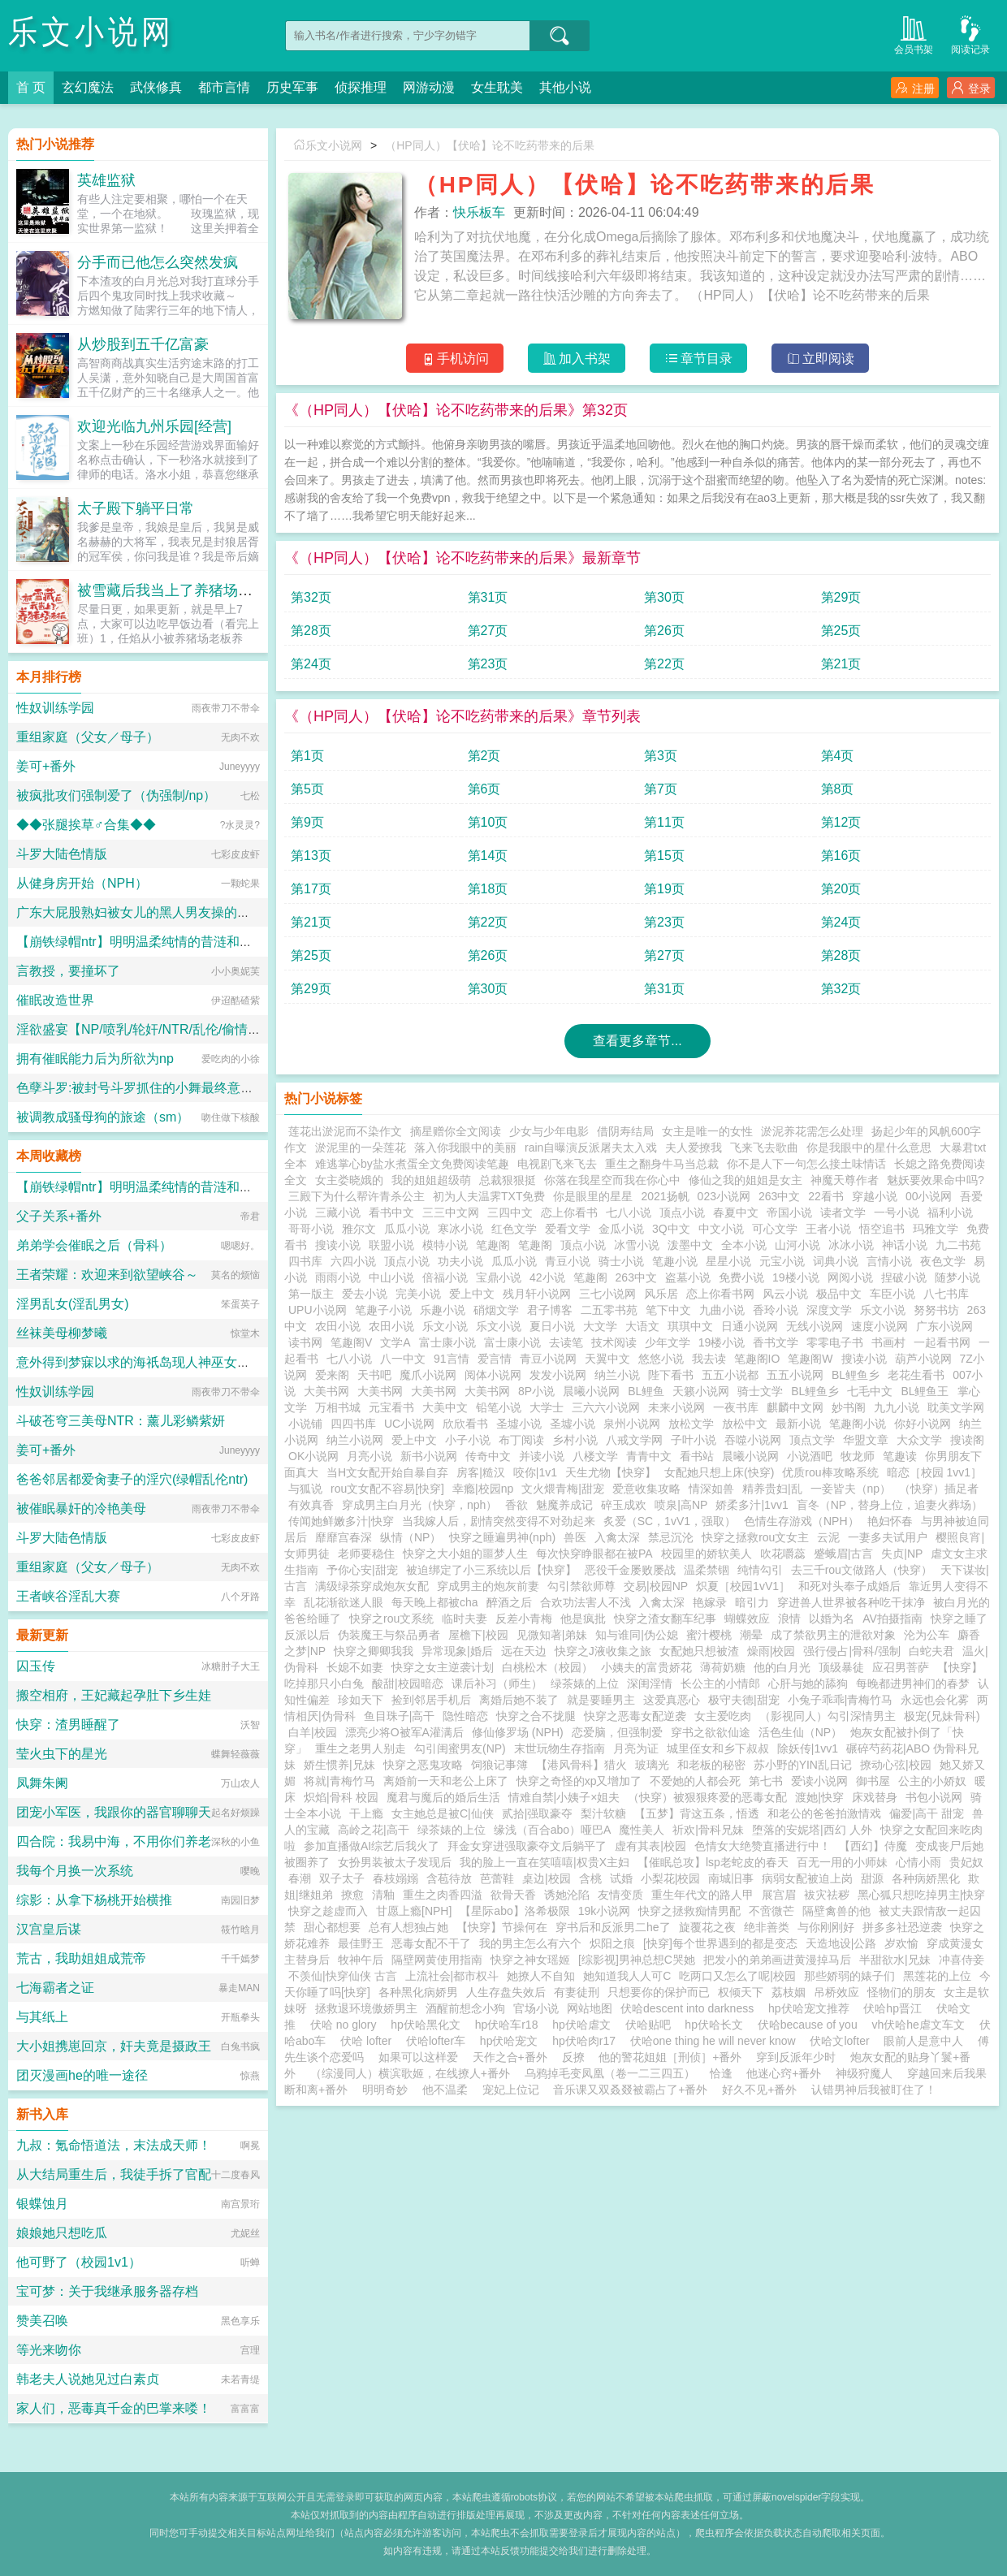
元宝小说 (782, 1261)
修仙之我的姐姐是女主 (745, 1179)
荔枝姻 (788, 1992)
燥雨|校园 (771, 1651)
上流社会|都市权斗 (452, 1975)
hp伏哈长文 (717, 2024)
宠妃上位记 (510, 2089)
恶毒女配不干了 (431, 1943)
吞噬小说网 (752, 1439)
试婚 (621, 1878)
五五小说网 (795, 1374)
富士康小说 (447, 1342)
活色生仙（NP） (800, 1732)
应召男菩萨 (900, 1667)
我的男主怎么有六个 (530, 1943)
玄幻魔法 (88, 87)
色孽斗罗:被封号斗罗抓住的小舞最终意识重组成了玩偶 (173, 1088)
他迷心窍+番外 (783, 2073)
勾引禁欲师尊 (581, 1586)
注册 (915, 88)
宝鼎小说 (498, 1277)
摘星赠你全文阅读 (455, 1131)
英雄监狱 (106, 180)
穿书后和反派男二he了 (613, 1927)
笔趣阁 (493, 1244)
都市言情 (224, 87)
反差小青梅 (523, 1618)
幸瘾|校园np (482, 1488)
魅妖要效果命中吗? (935, 1179)
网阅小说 (850, 1277)
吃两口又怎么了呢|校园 (737, 1975)
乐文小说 (882, 1309)
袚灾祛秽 (826, 1894)
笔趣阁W (810, 1358)
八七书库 (946, 1293)
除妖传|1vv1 (807, 1748)
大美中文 (445, 1407)
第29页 (841, 597)
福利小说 (950, 1212)
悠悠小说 (661, 1358)
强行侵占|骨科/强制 (852, 1651)
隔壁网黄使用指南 (436, 1959)
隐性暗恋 (465, 1715)
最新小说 (798, 1423)
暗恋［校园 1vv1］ (934, 1472)
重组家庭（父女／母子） (87, 737)
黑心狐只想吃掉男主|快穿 (922, 1894)
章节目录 (699, 358)
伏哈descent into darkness (690, 2008)
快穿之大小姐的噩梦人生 (465, 1553)
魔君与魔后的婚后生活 (443, 1797)
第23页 (488, 664)
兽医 (575, 1537)
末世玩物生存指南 (559, 1748)
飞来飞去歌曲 (764, 1147)
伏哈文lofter (842, 2040)
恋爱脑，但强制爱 (617, 1732)
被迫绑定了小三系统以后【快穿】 (491, 1569)
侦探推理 (361, 87)
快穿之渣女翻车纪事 (665, 1618)
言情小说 (889, 1261)
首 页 (30, 87)
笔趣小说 (675, 1261)
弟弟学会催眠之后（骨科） (94, 1245)
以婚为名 (831, 1618)
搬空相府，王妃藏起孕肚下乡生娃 (113, 1695)
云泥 (828, 1537)
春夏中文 (735, 1212)
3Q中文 (671, 1228)
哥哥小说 (311, 1228)
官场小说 (536, 2008)
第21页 (841, 664)
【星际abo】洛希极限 (514, 1910)
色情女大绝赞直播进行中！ (762, 1845)
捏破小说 (904, 1277)
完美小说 (418, 1293)
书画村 (888, 1342)
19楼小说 (795, 1277)
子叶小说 (693, 1439)
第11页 (664, 822)
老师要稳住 (366, 1553)
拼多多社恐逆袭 (902, 1927)
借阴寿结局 (625, 1131)
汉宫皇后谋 (48, 1929)
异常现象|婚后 (457, 1651)
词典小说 (835, 1261)
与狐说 (305, 1488)
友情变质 (620, 1894)
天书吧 (374, 1374)
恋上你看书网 (720, 1293)
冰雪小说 (636, 1244)
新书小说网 (428, 1456)
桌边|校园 (546, 1878)
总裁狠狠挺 (507, 1179)
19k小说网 (604, 1910)
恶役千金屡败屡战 (630, 1569)
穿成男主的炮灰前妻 (488, 1586)
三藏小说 (338, 1212)
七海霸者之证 (55, 1988)
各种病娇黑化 (926, 1878)
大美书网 (326, 1391)
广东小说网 (944, 1326)
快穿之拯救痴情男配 (689, 1910)
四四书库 (353, 1423)
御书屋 (873, 1780)
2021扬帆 (665, 1196)
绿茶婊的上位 (585, 1683)
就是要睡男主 (601, 1699)
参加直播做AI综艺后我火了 (371, 1845)
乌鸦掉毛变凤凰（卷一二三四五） (610, 2073)
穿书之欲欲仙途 (710, 1732)
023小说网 (724, 1196)
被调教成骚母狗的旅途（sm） (102, 1117)
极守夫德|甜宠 (744, 1699)
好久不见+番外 (759, 2089)
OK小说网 (313, 1456)
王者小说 (828, 1228)
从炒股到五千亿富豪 (143, 344)
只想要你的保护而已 (658, 1992)
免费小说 (741, 1277)
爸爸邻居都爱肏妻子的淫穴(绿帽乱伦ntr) (132, 1479)
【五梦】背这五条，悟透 (696, 1813)
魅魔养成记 (564, 1504)
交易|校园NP (656, 1586)
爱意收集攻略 (646, 1488)
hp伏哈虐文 (584, 2024)
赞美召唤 (42, 2320)
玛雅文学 (935, 1228)
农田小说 (338, 1326)
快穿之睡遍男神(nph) (502, 1537)
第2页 (484, 756)
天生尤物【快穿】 (610, 1472)
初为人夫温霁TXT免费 (489, 1196)
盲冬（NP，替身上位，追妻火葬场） (890, 1504)
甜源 (872, 1878)
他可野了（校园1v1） (78, 2262)
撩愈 (352, 1894)
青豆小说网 (548, 1358)
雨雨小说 (338, 1277)
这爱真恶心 (671, 1699)
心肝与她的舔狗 (808, 1683)
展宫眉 (779, 1894)
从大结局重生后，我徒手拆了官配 (113, 2174)
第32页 (311, 597)
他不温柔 (445, 2089)
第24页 (311, 664)
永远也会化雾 (935, 1699)
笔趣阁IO (757, 1358)
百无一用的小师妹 (842, 1862)
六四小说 (353, 1261)
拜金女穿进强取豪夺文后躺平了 (527, 1845)
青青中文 (649, 1456)
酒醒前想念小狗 (465, 2008)
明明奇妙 (385, 2089)
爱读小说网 (819, 1780)
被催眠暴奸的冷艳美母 (81, 1508)
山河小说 (797, 1244)
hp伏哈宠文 (512, 2040)
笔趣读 (900, 1456)
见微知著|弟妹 (552, 1634)
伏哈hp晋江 (895, 2008)
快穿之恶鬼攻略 (423, 1764)
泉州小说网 (631, 1423)
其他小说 (565, 87)
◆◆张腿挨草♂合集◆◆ (86, 825)
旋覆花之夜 (707, 1927)
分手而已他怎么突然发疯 (157, 262)
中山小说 (391, 1277)
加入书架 (577, 358)
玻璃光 (652, 1764)
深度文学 (829, 1309)
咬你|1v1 (535, 1472)
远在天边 (524, 1651)
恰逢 (721, 2073)
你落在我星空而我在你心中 (612, 1179)
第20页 (841, 889)
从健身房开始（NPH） (82, 883)
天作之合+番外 (510, 2057)
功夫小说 (460, 1261)
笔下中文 (668, 1309)
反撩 (573, 2057)
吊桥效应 (836, 1992)
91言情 (451, 1358)
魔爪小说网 (428, 1374)
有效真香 (311, 1504)
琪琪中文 (690, 1326)
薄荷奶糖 (723, 1667)
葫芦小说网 (923, 1358)
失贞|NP (902, 1553)
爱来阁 (332, 1374)
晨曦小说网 (591, 1391)
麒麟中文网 (795, 1407)
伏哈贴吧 (651, 2024)
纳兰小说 (617, 1374)
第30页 (664, 597)
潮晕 (751, 1634)
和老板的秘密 (711, 1764)
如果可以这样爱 (418, 2057)
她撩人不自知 (541, 1975)
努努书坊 (936, 1309)
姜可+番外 (46, 766)
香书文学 (775, 1342)
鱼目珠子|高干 (399, 1715)
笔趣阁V (351, 1342)
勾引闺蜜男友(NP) (460, 1748)
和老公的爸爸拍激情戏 (824, 1813)
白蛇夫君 (931, 1651)
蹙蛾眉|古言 (844, 1553)
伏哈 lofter (369, 2040)
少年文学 (667, 1342)
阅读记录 (970, 33)
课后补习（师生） (497, 1683)
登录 (971, 88)
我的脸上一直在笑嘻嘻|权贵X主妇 (544, 1862)
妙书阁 (849, 1407)
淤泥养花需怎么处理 (812, 1131)
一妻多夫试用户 (887, 1537)
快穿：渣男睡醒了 (68, 1724)
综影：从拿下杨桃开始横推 (94, 1900)
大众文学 (919, 1439)
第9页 (307, 822)
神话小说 (904, 1244)
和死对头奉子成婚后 (849, 1586)
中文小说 (721, 1228)
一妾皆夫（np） (851, 1488)
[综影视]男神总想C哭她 (636, 1959)
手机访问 (455, 358)
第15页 (664, 855)
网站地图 (589, 2008)
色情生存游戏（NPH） (801, 1521)
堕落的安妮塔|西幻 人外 (812, 1829)
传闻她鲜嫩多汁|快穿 (341, 1521)
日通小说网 (749, 1326)
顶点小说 (682, 1212)
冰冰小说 (851, 1244)
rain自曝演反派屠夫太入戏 (591, 1147)
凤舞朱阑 (42, 1783)
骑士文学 (760, 1391)
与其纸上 (42, 2017)
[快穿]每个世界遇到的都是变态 (720, 1943)
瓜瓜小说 (407, 1228)
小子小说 (468, 1439)
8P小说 (536, 1391)
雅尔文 (359, 1228)
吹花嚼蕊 (783, 1553)
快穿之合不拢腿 (536, 1715)
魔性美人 (641, 1829)
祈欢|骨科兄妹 (708, 1829)
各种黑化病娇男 (418, 1992)
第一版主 (311, 1293)
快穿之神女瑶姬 (530, 1959)
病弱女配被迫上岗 (807, 1878)
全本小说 (744, 1244)
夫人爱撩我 (693, 1147)
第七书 (766, 1780)
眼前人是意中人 (923, 2040)
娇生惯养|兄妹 (339, 1764)
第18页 (488, 889)
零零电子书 (834, 1342)
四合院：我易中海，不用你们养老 (113, 1841)
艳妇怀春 (890, 1521)
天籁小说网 (700, 1391)
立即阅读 (820, 358)
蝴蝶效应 (747, 1618)
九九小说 (896, 1407)
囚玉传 (35, 1666)
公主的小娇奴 (932, 1780)
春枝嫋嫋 (395, 1878)
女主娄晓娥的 (349, 1179)
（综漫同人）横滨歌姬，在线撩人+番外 (410, 2073)
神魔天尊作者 (844, 1179)
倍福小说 (445, 1277)
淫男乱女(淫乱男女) (72, 1304)
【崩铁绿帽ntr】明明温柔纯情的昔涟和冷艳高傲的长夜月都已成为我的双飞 (231, 942)
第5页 (307, 789)
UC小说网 (409, 1423)
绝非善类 (766, 1927)
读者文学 (843, 1212)
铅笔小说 (498, 1407)
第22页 (664, 664)
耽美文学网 (955, 1407)
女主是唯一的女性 (707, 1131)
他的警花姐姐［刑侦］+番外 (670, 2057)
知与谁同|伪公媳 (636, 1634)
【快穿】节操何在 (501, 1927)
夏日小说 (552, 1326)
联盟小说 (391, 1244)
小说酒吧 (809, 1456)
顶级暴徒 (841, 1667)
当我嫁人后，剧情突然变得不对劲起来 (498, 1521)
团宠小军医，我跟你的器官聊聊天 (113, 1812)
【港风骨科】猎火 (581, 1764)
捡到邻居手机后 (431, 1699)
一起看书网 (942, 1342)
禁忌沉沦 (671, 1537)
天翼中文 (607, 1358)
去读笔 (566, 1342)
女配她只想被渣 (699, 1651)
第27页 (488, 631)
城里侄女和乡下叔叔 (718, 1748)
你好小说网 (922, 1423)
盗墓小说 (688, 1277)
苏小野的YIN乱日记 (803, 1764)
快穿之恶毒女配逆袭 (635, 1715)
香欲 (516, 1504)
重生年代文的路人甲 (702, 1894)
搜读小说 (338, 1244)
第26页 (664, 631)
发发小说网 (557, 1374)
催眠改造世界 (55, 1000)
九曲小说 (722, 1309)
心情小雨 (918, 1862)
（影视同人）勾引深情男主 (827, 1715)
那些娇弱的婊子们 (849, 1975)
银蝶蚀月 (42, 2204)
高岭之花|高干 (373, 1829)
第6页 (484, 789)
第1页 (307, 756)
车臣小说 (892, 1293)
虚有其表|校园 (650, 1845)
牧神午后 (360, 1959)
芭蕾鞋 (497, 1878)
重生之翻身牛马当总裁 (662, 1163)
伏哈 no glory (346, 2024)
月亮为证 (636, 1748)
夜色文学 (943, 1261)
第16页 (841, 855)
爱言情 (495, 1358)
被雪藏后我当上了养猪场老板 (172, 590)
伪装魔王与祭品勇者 (389, 1634)
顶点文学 (812, 1439)
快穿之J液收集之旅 (603, 1651)
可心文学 (774, 1228)
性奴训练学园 (55, 708)
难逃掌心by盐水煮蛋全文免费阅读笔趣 (412, 1163)
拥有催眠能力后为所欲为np (95, 1058)
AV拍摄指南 (892, 1618)
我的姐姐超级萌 (431, 1179)
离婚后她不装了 (519, 1699)
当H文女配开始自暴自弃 (387, 1472)
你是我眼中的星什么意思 (868, 1147)
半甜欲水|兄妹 (895, 1959)
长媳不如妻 (354, 1667)
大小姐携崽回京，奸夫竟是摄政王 (113, 2046)
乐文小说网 (91, 32)
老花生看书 (916, 1374)
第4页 (837, 756)
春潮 (299, 1878)
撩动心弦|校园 (895, 1764)
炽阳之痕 (612, 1943)
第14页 (488, 855)
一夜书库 (735, 1407)
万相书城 (338, 1407)
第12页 (841, 822)
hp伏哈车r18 (510, 2024)
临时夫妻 (464, 1618)
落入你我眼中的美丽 (465, 1147)
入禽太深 (617, 1537)
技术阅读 (614, 1342)
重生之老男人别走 (360, 1748)
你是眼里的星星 (593, 1196)
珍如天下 (360, 1699)
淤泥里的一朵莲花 (360, 1147)
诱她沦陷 (567, 1894)
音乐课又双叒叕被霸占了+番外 (630, 2089)
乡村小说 (575, 1439)
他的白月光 (782, 1667)
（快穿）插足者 (939, 1488)
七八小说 (628, 1212)
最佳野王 (360, 1943)
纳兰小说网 (354, 1439)
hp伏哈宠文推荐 (811, 2008)
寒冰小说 (460, 1228)
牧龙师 (858, 1456)
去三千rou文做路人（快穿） (861, 1569)
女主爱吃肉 (722, 1715)
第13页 (311, 855)
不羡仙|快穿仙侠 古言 (342, 1975)
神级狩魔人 (864, 2073)
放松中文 (744, 1423)
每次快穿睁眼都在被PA (594, 1553)
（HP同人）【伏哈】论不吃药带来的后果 (489, 145)
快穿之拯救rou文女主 (755, 1537)
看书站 (697, 1456)
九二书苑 (958, 1244)
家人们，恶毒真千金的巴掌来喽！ (113, 2408)
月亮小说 (369, 1456)
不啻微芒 (771, 1910)
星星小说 (728, 1261)
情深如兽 (711, 1488)
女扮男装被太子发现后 (395, 1862)
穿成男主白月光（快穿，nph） (419, 1504)
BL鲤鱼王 (925, 1391)
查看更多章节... (637, 1041)
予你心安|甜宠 (362, 1569)
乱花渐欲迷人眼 (343, 1602)
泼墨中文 (690, 1244)
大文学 (600, 1326)
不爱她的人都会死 (695, 1780)
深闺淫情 (649, 1683)
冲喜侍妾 (961, 1959)
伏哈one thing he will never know (716, 2040)
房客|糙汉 (480, 1472)
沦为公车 (926, 1634)
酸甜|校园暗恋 (407, 1683)
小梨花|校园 (671, 1878)
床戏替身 (874, 1797)
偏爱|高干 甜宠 (926, 1813)
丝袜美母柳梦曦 (61, 1333)
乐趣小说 (442, 1309)
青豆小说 (567, 1261)
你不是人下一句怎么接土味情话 (806, 1163)
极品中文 (839, 1293)
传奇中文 (488, 1456)
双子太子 (342, 1878)
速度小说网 (879, 1326)
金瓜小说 (621, 1228)
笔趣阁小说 (857, 1423)
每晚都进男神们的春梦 (913, 1683)
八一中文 (403, 1358)
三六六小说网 (606, 1407)
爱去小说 (364, 1293)
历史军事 (292, 87)
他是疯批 (583, 1618)
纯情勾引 (760, 1569)
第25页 (841, 631)
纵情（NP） (410, 1537)
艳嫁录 (710, 1602)
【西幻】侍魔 (873, 1845)
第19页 (664, 889)
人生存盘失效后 (506, 1992)
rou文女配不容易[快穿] (387, 1488)
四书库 (305, 1261)
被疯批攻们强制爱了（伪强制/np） (116, 795)
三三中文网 (450, 1212)
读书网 (305, 1342)
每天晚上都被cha (434, 1602)
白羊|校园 (312, 1732)
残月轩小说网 (537, 1293)
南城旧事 (731, 1878)
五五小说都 (730, 1374)
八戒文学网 (634, 1439)
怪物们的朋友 (901, 1992)
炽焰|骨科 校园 (341, 1797)
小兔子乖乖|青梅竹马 (840, 1699)
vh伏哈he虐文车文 (920, 2024)
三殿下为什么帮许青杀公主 (356, 1196)
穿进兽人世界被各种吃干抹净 (851, 1602)
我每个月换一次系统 (74, 1871)
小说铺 (305, 1423)
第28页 (311, 631)
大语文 (642, 1326)
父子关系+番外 (59, 1216)
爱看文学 (567, 1228)
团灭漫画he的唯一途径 (82, 2075)
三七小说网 (607, 1293)
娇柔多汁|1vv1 (751, 1504)
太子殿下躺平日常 (135, 508)
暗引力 (752, 1602)
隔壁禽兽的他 (836, 1910)
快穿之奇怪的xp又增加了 (579, 1780)
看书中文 (391, 1212)
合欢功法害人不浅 (585, 1602)
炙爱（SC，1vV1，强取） (669, 1521)
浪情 (789, 1618)
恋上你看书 (569, 1212)
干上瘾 (366, 1813)
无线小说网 (814, 1326)
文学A (395, 1342)
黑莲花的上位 (937, 1975)
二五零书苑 (609, 1309)
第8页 (837, 789)
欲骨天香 (513, 1894)
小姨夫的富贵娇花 (646, 1667)
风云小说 (785, 1293)
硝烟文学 (496, 1309)
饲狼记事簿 (499, 1764)
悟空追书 (882, 1228)
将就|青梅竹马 (339, 1780)
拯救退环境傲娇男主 (366, 2008)
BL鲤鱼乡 (856, 1374)
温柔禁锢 (706, 1569)
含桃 (590, 1878)
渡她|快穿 (819, 1797)
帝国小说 (789, 1212)
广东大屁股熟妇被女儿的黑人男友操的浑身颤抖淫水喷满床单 (191, 912)
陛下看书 (671, 1374)
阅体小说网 (493, 1374)
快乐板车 (479, 212)
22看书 (826, 1196)
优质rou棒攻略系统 (830, 1472)
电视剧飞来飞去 (557, 1163)
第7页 (660, 789)
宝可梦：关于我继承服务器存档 (107, 2291)
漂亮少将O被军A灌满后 (404, 1732)
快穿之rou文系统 (391, 1618)
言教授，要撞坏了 (68, 971)
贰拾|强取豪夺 (537, 1813)
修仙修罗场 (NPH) (518, 1732)
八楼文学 (595, 1456)
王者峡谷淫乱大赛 (68, 1596)
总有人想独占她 (408, 1927)
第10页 (488, 822)
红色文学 (514, 1228)
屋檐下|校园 (478, 1634)
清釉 (383, 1894)
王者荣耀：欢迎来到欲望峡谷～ (107, 1275)
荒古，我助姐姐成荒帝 (81, 1958)
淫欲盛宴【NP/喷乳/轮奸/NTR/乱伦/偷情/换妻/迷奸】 (168, 1029)
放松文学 (691, 1423)
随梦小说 (957, 1277)
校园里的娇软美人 (706, 1553)
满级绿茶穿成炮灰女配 (372, 1586)
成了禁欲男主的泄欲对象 (833, 1634)
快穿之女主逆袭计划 (442, 1667)
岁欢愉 (901, 1943)
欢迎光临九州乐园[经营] (154, 426)
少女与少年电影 (549, 1131)
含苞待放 (449, 1878)
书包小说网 (933, 1797)
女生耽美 (497, 87)
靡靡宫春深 (343, 1537)
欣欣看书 (465, 1423)
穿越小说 (874, 1196)
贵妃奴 (966, 1862)
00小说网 (929, 1196)
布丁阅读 (521, 1439)
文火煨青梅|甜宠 (562, 1488)
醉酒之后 (509, 1602)
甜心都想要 (332, 1927)
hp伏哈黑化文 (428, 2024)
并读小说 (541, 1456)
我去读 (709, 1358)
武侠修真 (156, 87)
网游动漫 (429, 87)
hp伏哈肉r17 (587, 2040)
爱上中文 (472, 1293)
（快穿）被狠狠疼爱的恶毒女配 (707, 1797)
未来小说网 (676, 1407)
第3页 (660, 756)
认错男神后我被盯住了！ (873, 2089)
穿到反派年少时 (796, 2057)
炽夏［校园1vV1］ (743, 1586)
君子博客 (550, 1309)
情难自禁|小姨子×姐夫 (564, 1797)
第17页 (311, 889)
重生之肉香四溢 (442, 1894)
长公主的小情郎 (720, 1683)
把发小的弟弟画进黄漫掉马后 (777, 1959)
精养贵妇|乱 (772, 1488)
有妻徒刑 (576, 1992)
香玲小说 (775, 1309)
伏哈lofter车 (439, 2040)
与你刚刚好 (825, 1927)
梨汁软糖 (603, 1813)
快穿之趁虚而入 (328, 1910)
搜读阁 (967, 1439)
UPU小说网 (317, 1309)
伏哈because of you (811, 2024)
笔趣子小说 (383, 1309)
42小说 (547, 1277)
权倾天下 (740, 1992)
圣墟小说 (519, 1423)
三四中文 (510, 1212)
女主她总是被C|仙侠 (442, 1813)
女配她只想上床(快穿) (719, 1472)
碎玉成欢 (623, 1504)
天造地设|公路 (841, 1943)
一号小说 (896, 1212)
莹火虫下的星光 (61, 1754)
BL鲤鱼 (646, 1391)
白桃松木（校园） (547, 1667)
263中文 (779, 1196)
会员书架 (913, 33)
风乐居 (661, 1293)
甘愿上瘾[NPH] (414, 1910)
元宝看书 (391, 1407)
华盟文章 (865, 1439)
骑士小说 (621, 1261)
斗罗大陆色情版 (61, 854)
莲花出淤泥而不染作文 (345, 1131)
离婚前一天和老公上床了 (445, 1780)
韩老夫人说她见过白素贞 (87, 2379)
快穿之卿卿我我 (373, 1651)
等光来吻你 (48, 2350)
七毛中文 (869, 1391)
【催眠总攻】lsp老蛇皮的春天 (713, 1862)
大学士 (546, 1407)
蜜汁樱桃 (709, 1634)
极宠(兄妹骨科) (941, 1715)
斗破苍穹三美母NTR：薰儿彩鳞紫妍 (120, 1421)
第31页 (488, 597)
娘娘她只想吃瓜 (61, 2233)
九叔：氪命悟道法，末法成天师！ (113, 2145)
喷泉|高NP (681, 1504)
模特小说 (445, 1244)
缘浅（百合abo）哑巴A (553, 1829)
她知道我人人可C (627, 1975)
